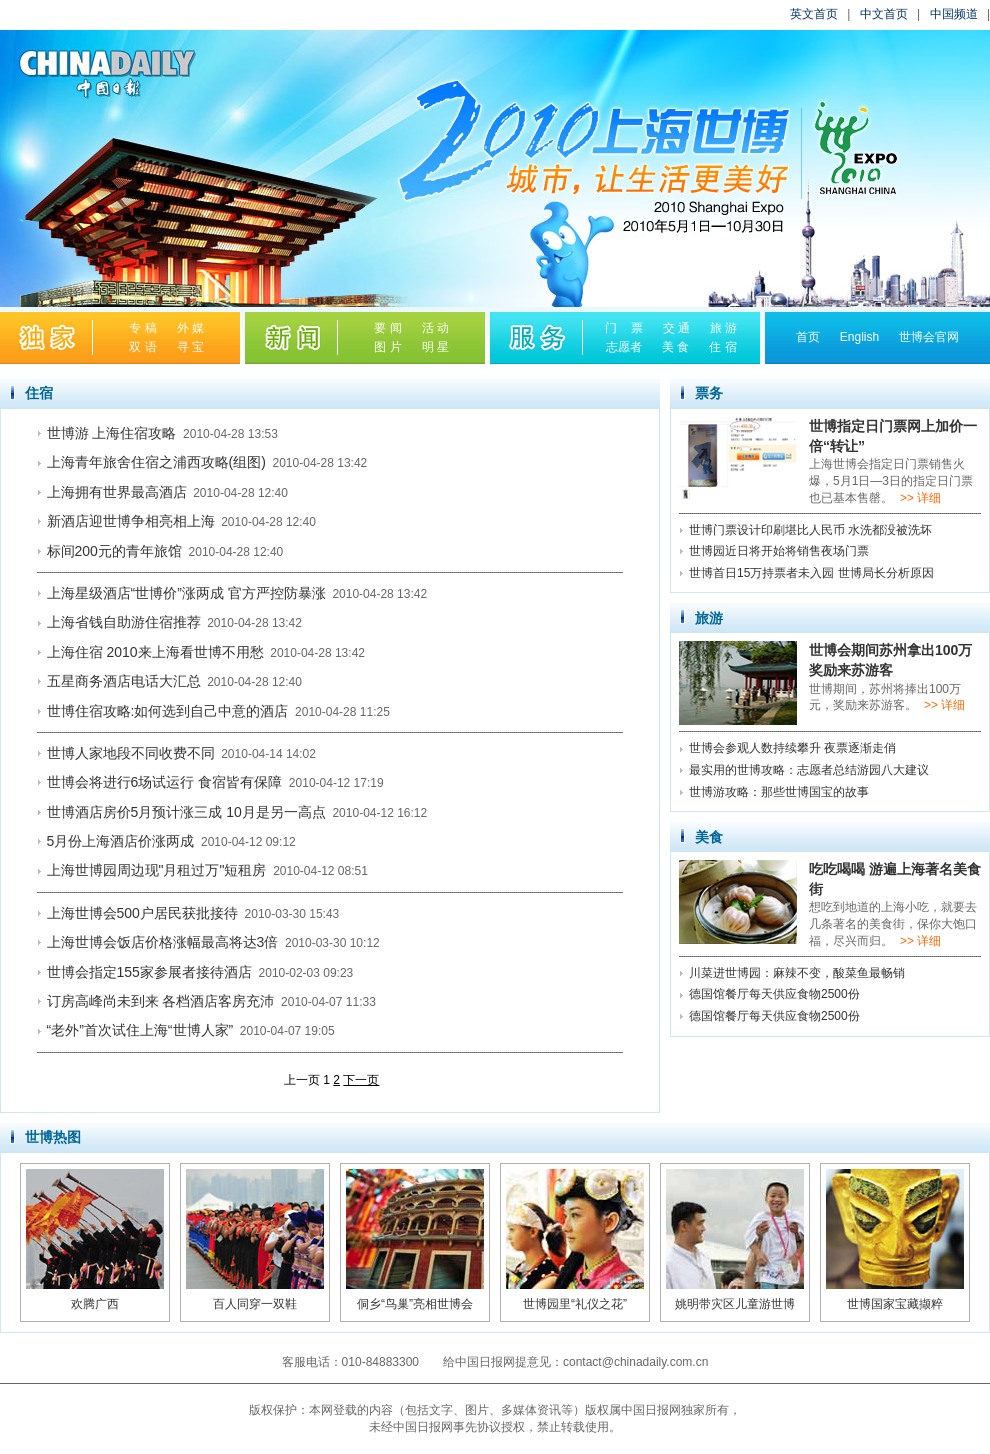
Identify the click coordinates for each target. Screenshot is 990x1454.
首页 (808, 337)
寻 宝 (190, 347)
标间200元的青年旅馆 (114, 551)
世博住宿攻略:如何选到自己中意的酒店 (168, 711)
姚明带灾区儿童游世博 (735, 1304)
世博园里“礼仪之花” (575, 1304)
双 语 (142, 347)
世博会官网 (929, 337)
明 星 (435, 347)
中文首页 (884, 14)
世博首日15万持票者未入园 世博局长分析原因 (811, 573)
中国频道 (954, 14)
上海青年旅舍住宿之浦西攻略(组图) (156, 462)
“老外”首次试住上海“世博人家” (140, 1030)
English (859, 337)
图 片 (387, 347)
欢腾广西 (95, 1304)
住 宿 (722, 347)
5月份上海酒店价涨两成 (121, 841)
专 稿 (142, 328)
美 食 (675, 347)
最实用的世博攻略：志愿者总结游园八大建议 (809, 770)
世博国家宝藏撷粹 (895, 1304)
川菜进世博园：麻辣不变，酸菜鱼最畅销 (797, 973)
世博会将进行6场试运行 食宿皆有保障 (165, 782)
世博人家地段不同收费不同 (131, 753)
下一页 (361, 1080)
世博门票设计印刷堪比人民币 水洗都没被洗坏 (810, 530)
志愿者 (624, 347)
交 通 (676, 328)
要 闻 (387, 328)
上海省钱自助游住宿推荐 (124, 622)
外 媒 (190, 328)
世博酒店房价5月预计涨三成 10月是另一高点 (186, 812)
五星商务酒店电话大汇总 (124, 681)
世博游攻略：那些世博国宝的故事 (779, 792)
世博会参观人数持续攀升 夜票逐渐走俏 (792, 748)
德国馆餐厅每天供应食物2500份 (774, 994)
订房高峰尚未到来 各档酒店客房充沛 (161, 1001)
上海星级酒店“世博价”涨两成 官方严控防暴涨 (186, 593)
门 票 (623, 328)
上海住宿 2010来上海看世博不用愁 (155, 652)
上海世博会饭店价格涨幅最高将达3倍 (163, 942)
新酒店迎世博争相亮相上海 (131, 521)
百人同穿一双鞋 (255, 1304)
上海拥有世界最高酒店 (117, 492)
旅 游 (723, 328)
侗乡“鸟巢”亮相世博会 (415, 1304)
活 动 (435, 328)
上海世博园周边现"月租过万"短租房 (157, 870)
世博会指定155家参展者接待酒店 (149, 972)
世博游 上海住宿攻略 (112, 433)
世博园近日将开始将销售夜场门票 (779, 551)
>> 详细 (920, 498)
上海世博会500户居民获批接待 (142, 913)
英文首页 (814, 14)
